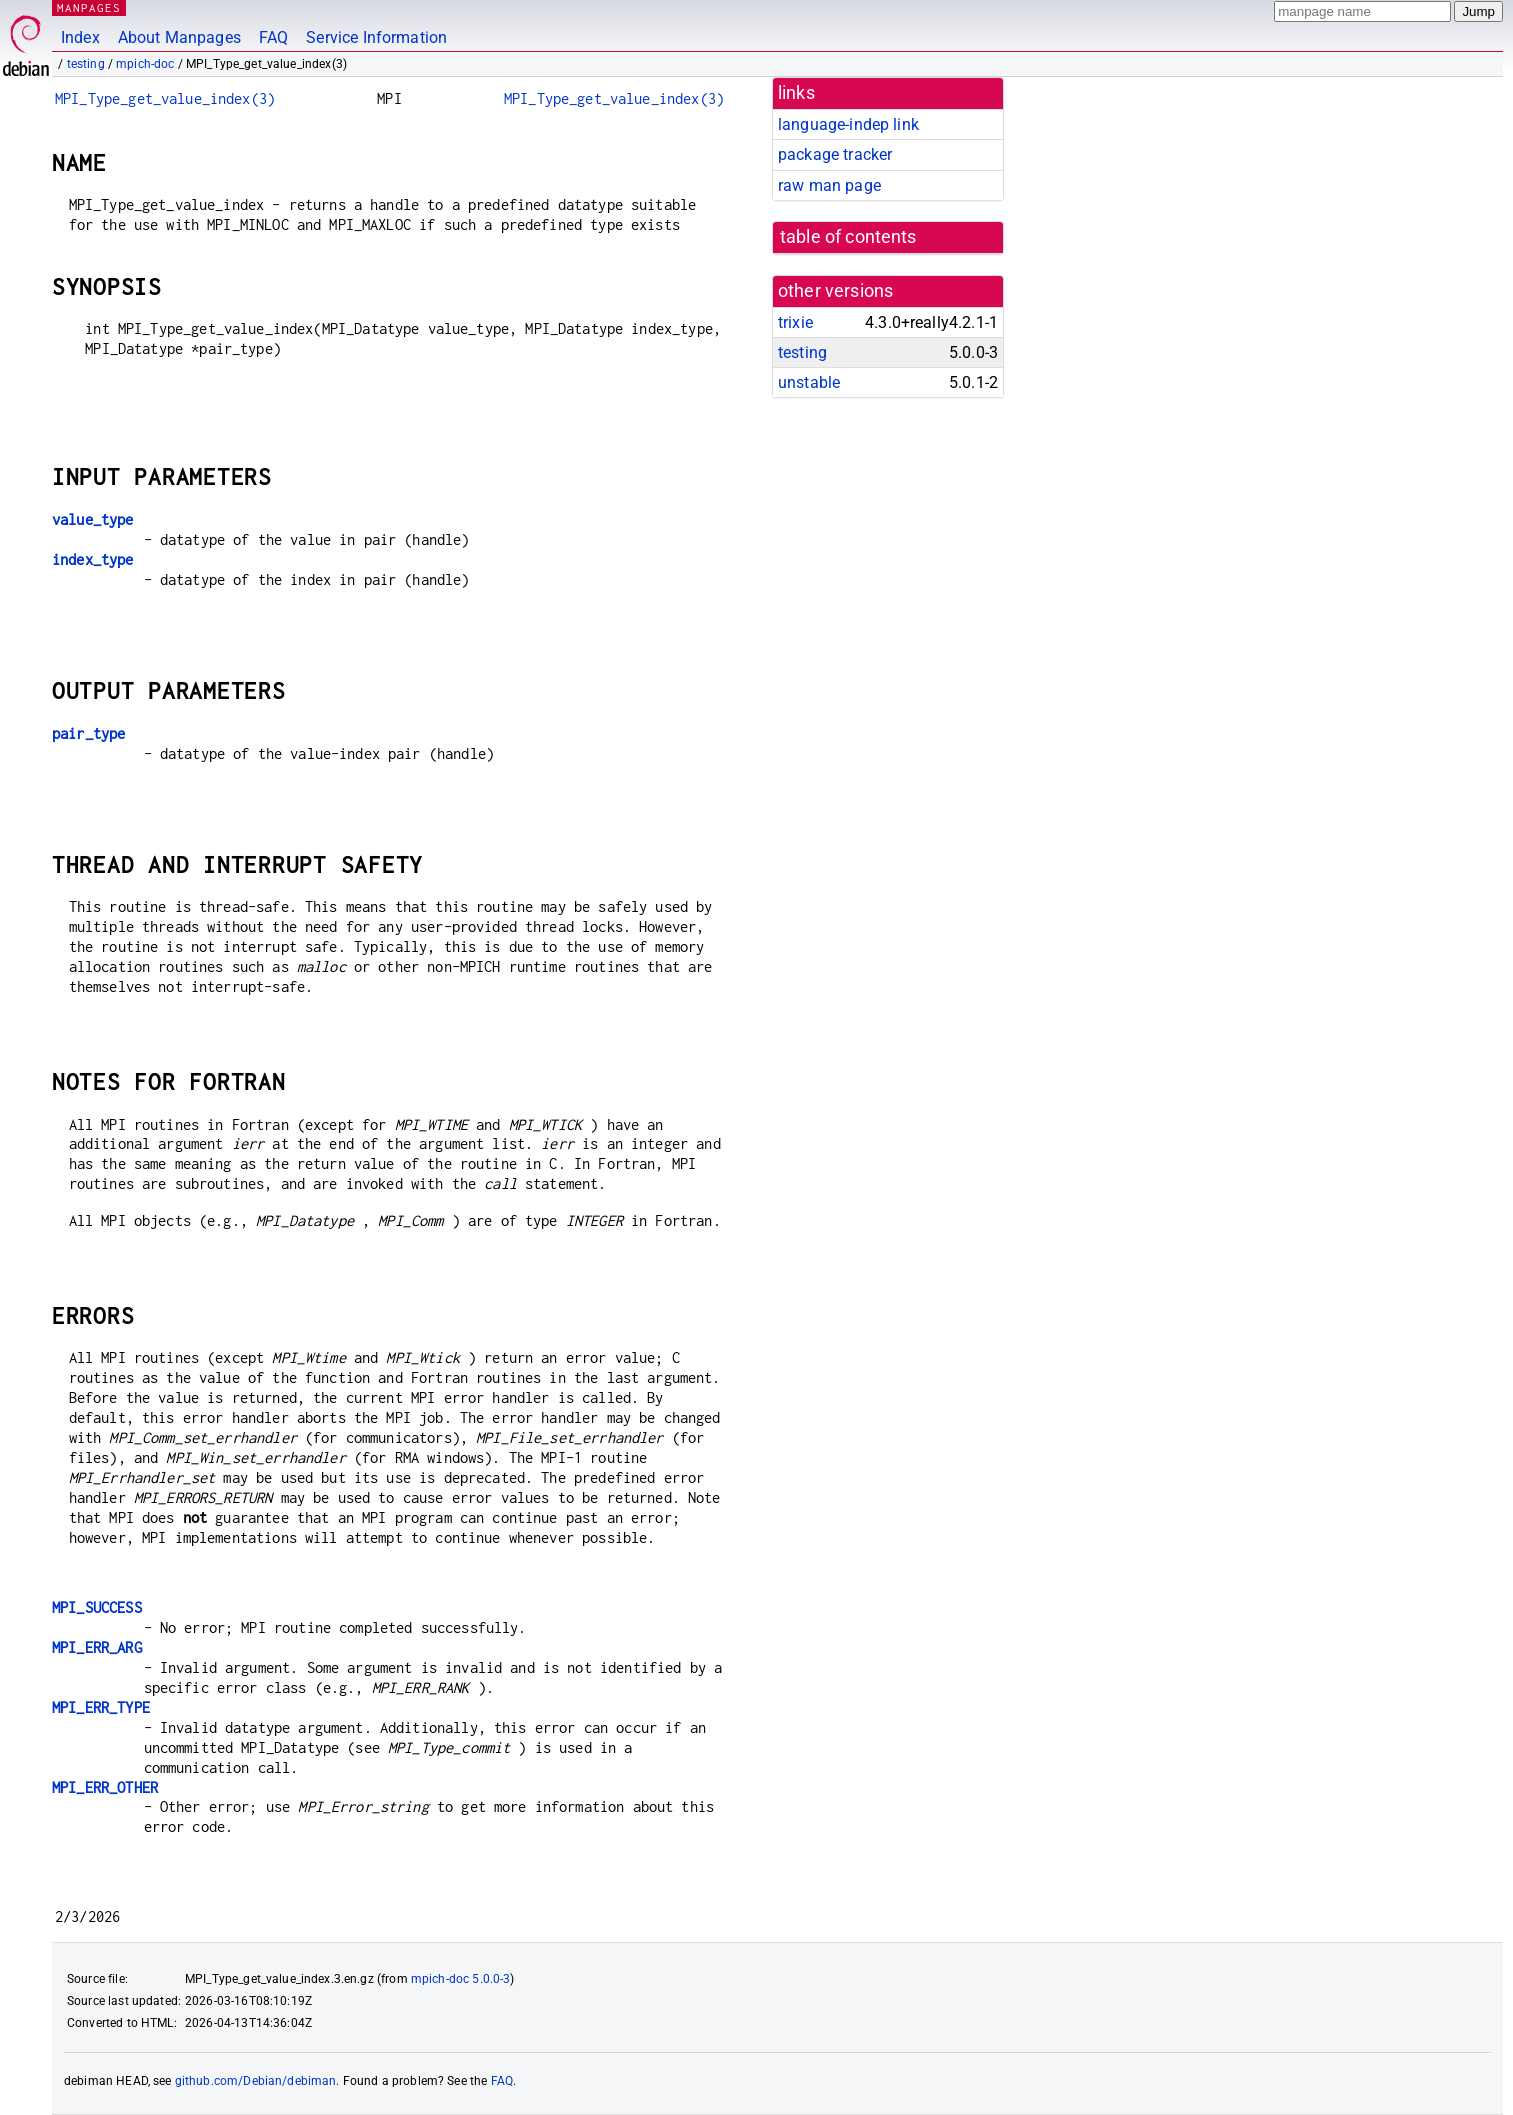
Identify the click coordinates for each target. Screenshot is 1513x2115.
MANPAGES (89, 7)
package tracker (835, 154)
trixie (795, 322)
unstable (809, 382)
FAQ (273, 37)
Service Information (376, 37)
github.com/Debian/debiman (256, 2081)
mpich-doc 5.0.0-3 (461, 1979)
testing (86, 64)
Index (80, 37)
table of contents (848, 237)
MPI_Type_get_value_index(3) (165, 98)
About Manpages (179, 37)
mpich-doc (145, 64)
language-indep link (848, 124)
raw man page (829, 185)
